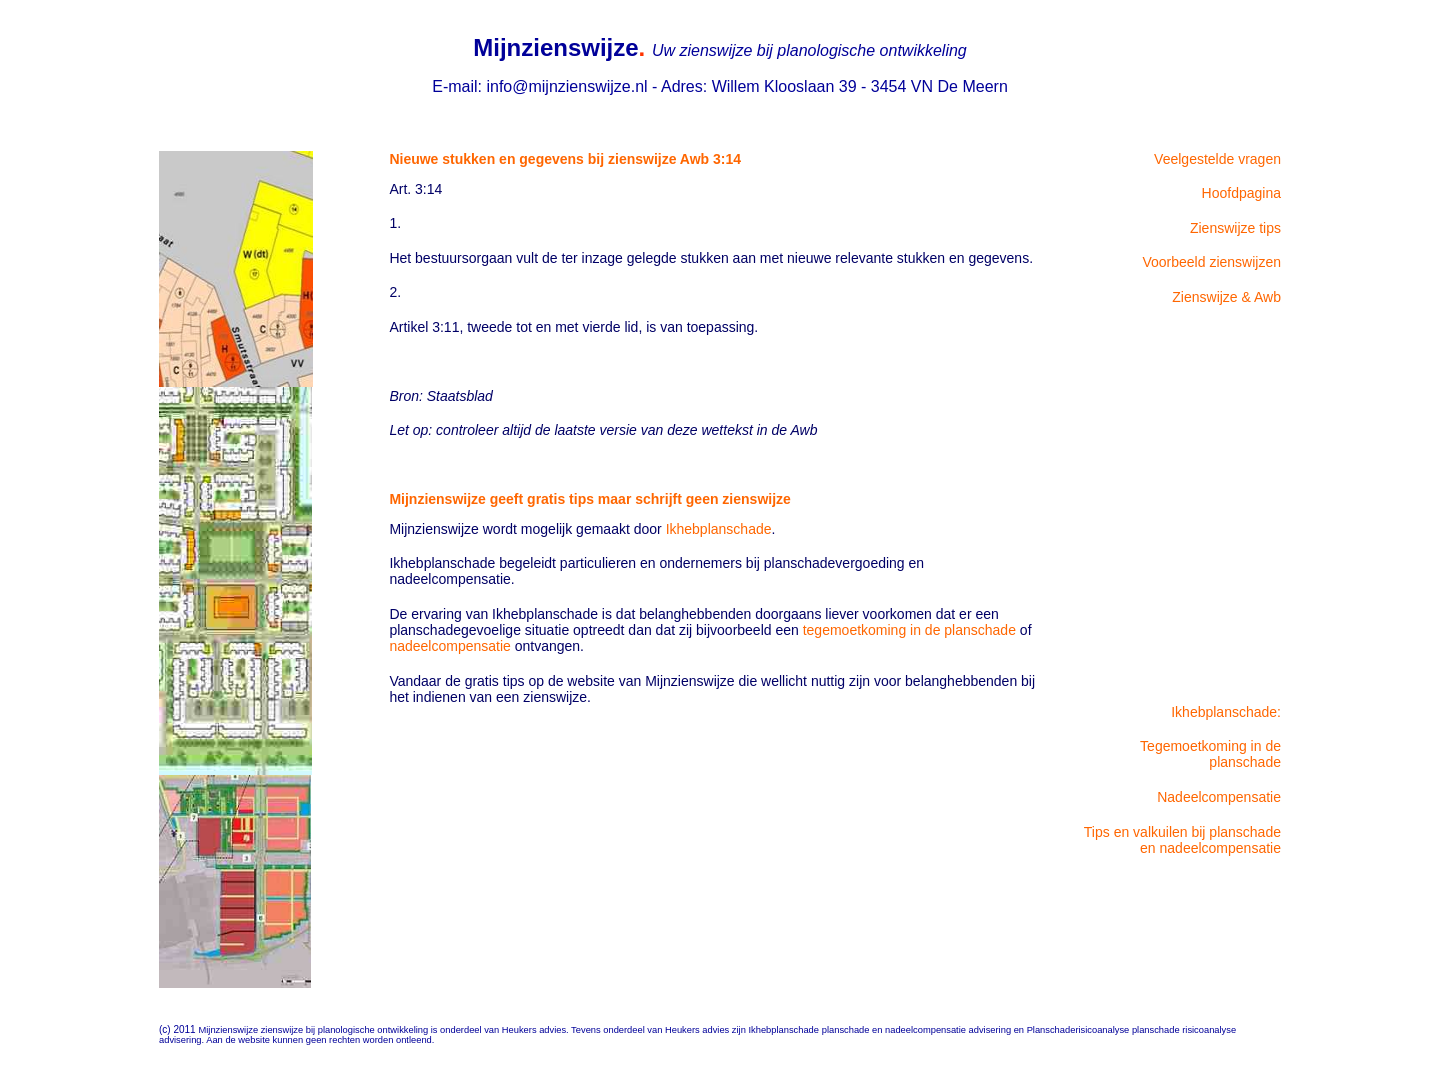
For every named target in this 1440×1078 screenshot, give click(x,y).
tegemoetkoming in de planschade (909, 630)
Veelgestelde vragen (1217, 159)
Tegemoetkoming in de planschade (1210, 754)
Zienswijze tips (1235, 228)
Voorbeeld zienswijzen (1211, 262)
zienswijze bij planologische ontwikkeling (346, 1030)
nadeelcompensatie (449, 646)
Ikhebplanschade (719, 529)
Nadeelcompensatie (1219, 797)
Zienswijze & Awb (1226, 297)
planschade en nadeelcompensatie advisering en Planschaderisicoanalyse (977, 1030)
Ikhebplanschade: (1226, 712)
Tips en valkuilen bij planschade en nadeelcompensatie (1182, 840)
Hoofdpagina (1241, 193)
